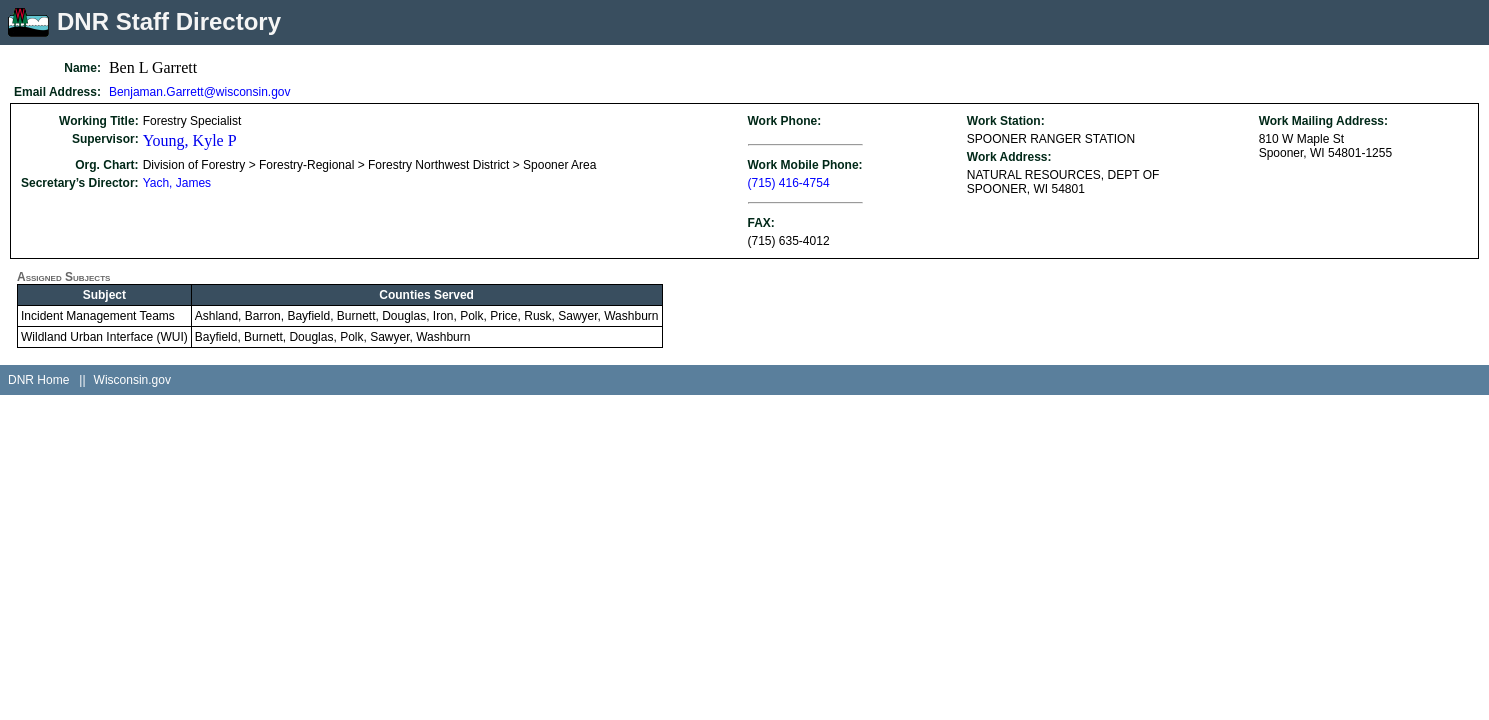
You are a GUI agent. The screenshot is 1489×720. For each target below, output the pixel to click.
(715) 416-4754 (789, 183)
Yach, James (177, 183)
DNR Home (38, 380)
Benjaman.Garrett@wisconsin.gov (200, 92)
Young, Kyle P (190, 140)
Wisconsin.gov (132, 380)
